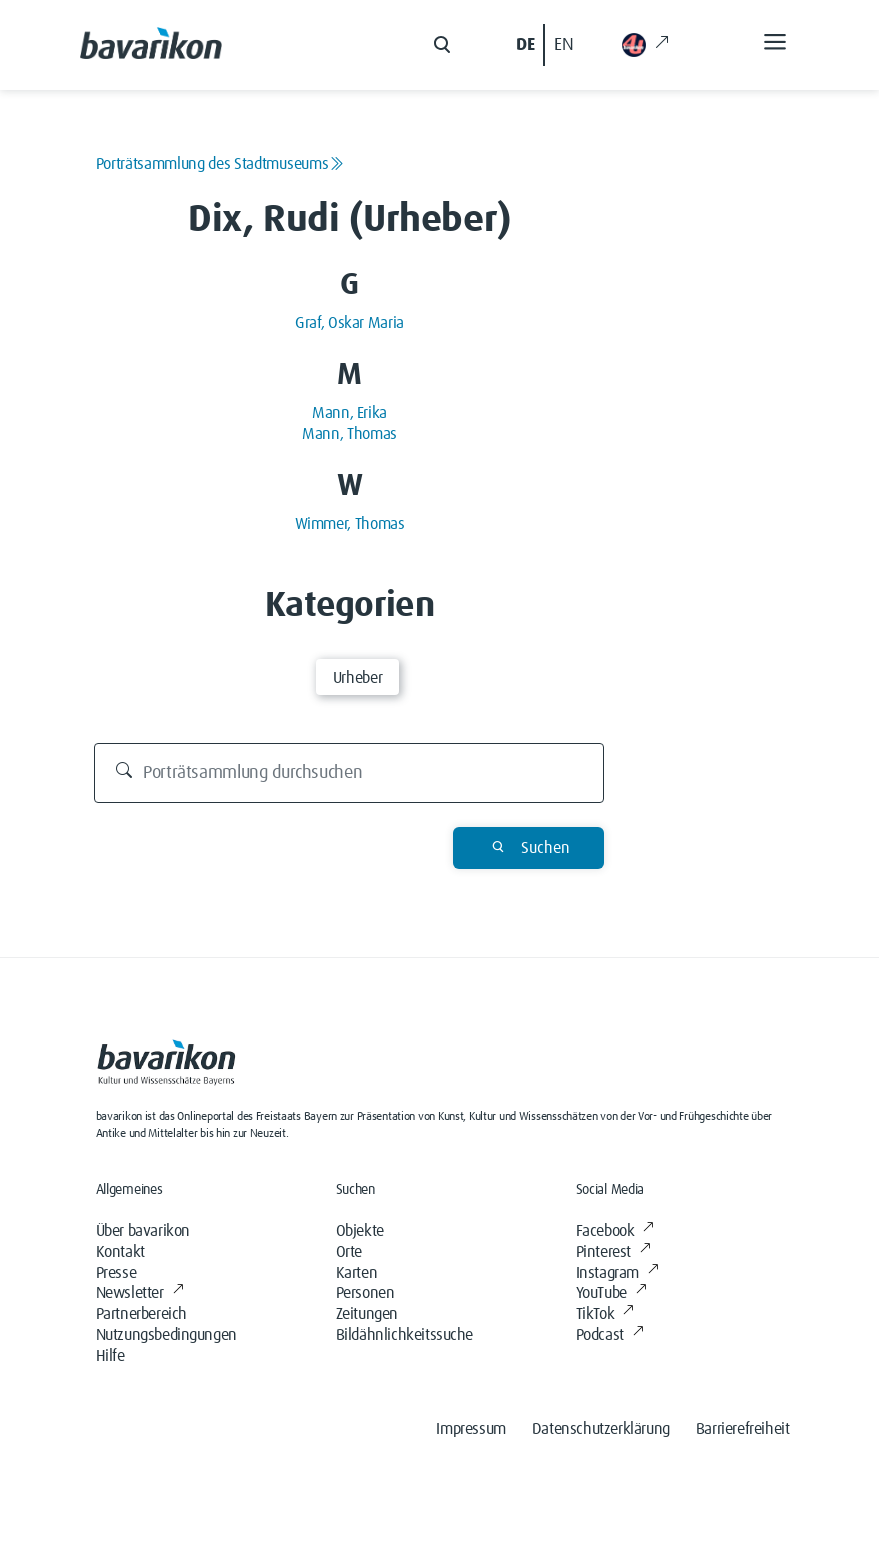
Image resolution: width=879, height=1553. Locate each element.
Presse (116, 1273)
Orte (349, 1252)
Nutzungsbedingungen (166, 1335)
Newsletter (140, 1293)
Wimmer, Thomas (350, 524)
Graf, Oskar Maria (349, 323)
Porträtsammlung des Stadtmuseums (220, 164)
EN (563, 45)
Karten (357, 1273)
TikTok (605, 1314)
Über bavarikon (143, 1231)
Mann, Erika (349, 413)
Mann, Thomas (349, 434)
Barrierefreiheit (743, 1429)
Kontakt (120, 1252)
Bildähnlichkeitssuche (405, 1335)
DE (525, 45)
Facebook (615, 1231)
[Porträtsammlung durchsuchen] (349, 773)
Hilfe (110, 1356)
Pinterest (613, 1252)
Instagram (617, 1273)
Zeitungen (367, 1314)
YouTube (611, 1293)
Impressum (470, 1429)
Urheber (357, 678)
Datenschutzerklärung (601, 1429)
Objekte (360, 1231)
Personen (365, 1293)
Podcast (610, 1335)
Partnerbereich (141, 1314)
